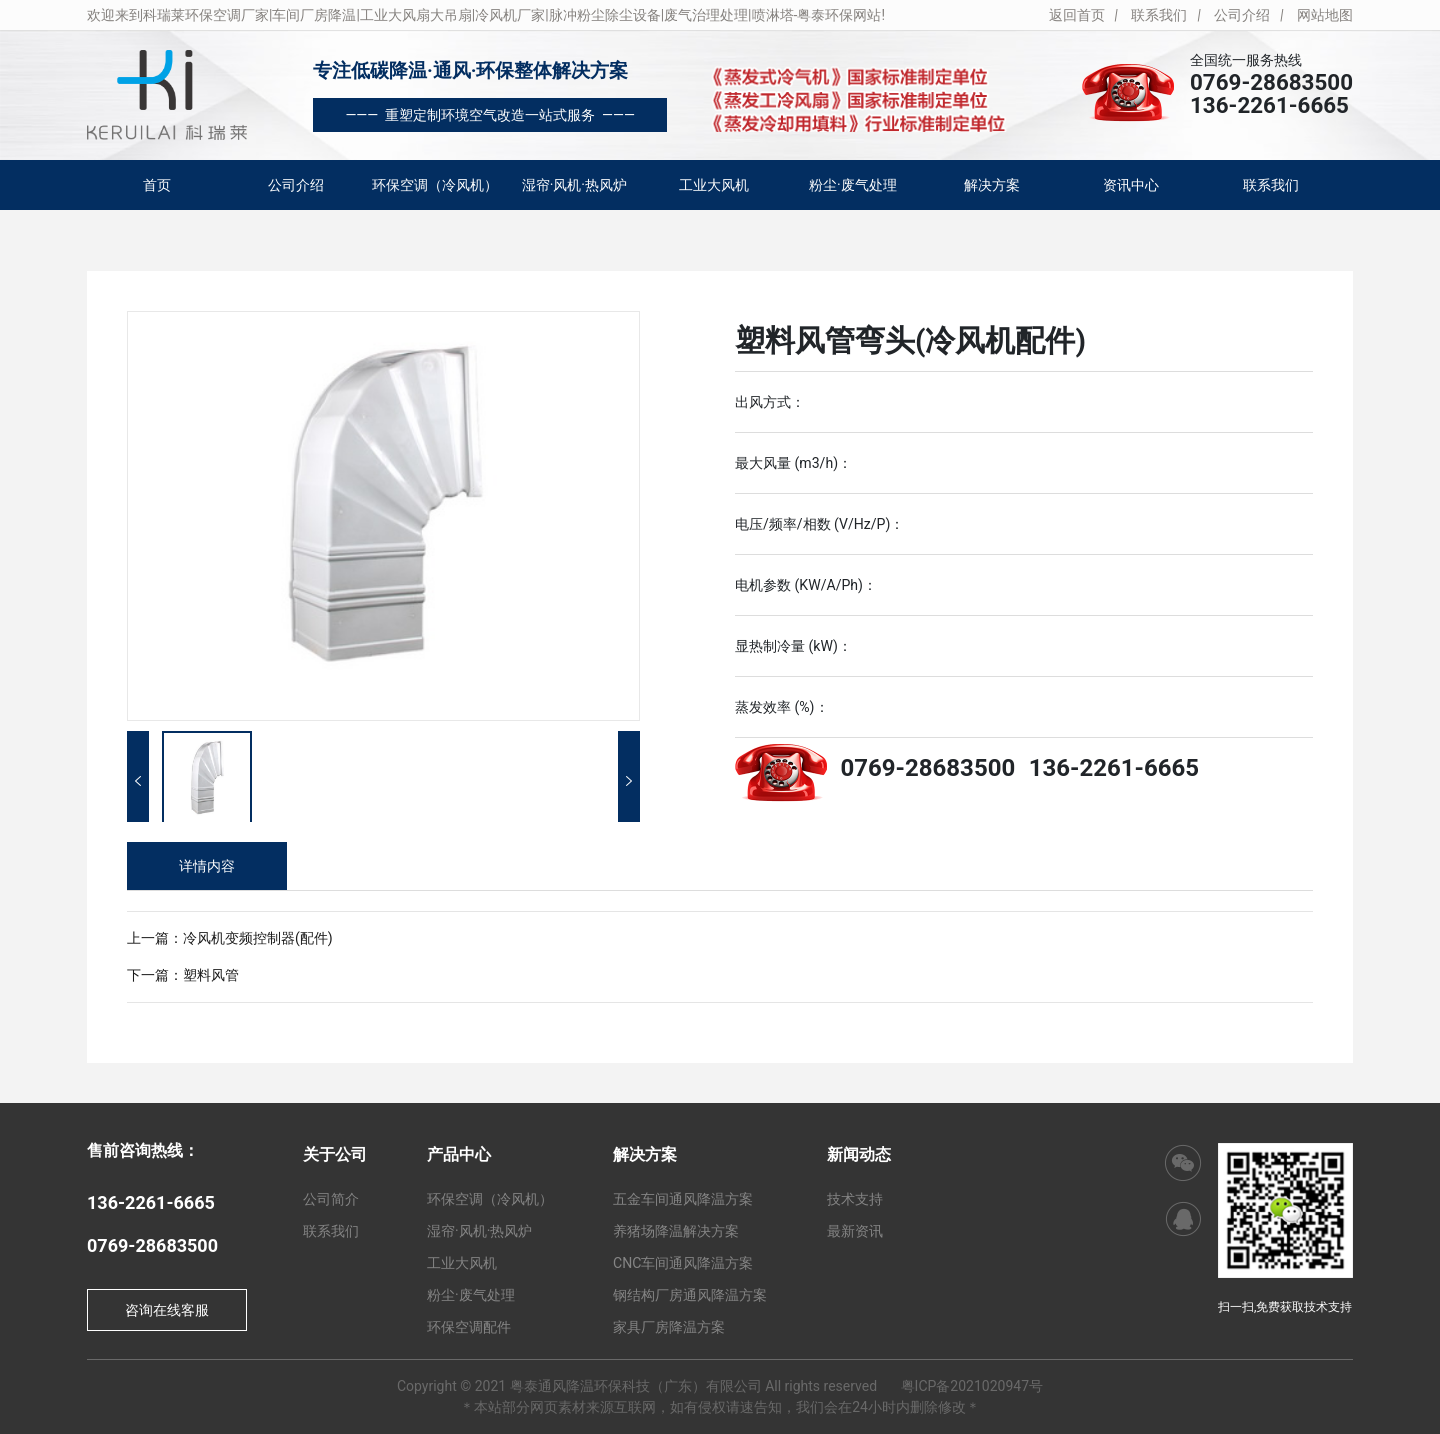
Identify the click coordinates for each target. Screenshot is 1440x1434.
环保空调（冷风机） (435, 185)
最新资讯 (855, 1231)
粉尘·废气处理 (853, 185)
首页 (157, 185)
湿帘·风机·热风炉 (574, 185)
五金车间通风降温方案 (683, 1199)
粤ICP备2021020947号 (972, 1386)
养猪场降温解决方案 (676, 1231)
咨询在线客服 (167, 1310)
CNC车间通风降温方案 (683, 1263)
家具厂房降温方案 (669, 1327)
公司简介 (331, 1199)
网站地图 (1325, 15)
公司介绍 (1242, 15)
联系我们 (1159, 15)
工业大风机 (714, 185)
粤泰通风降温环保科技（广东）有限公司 (636, 1386)
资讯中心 (1131, 185)
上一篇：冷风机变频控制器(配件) (230, 938)
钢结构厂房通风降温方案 (690, 1295)
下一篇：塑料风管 (183, 975)
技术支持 (855, 1199)
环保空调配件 (469, 1327)
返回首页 (1077, 15)
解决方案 (992, 185)
